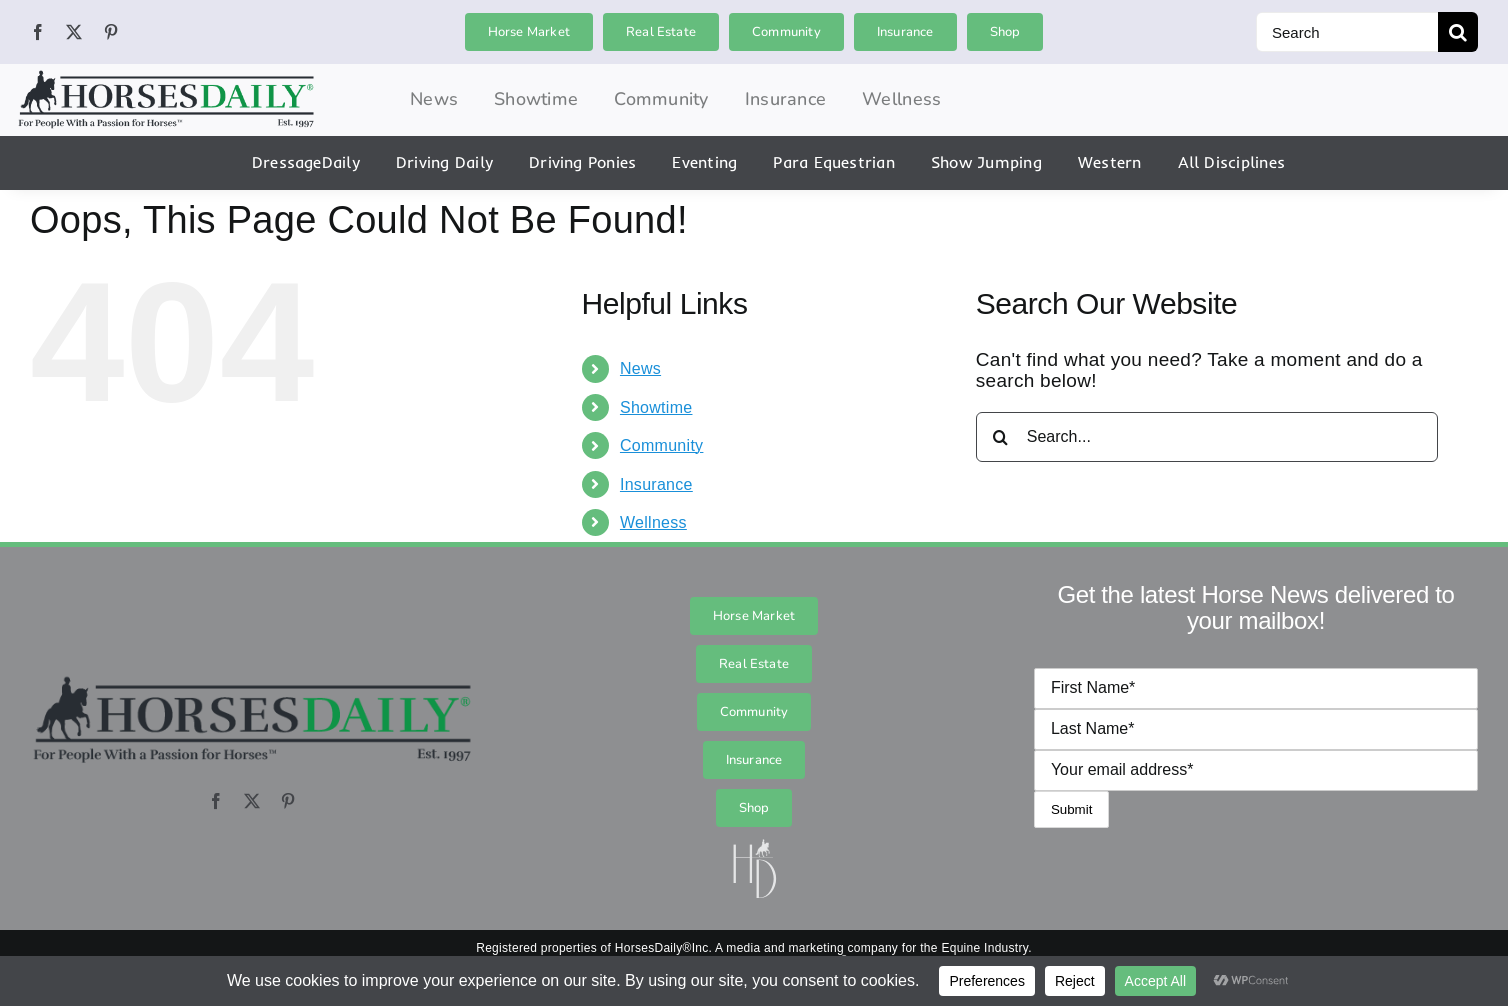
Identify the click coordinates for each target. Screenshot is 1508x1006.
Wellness (653, 522)
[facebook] (38, 32)
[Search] (1347, 32)
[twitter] (74, 32)
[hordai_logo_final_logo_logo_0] (166, 77)
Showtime (656, 407)
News (640, 368)
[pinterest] (111, 32)
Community (661, 445)
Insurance (656, 484)
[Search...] (1207, 437)
